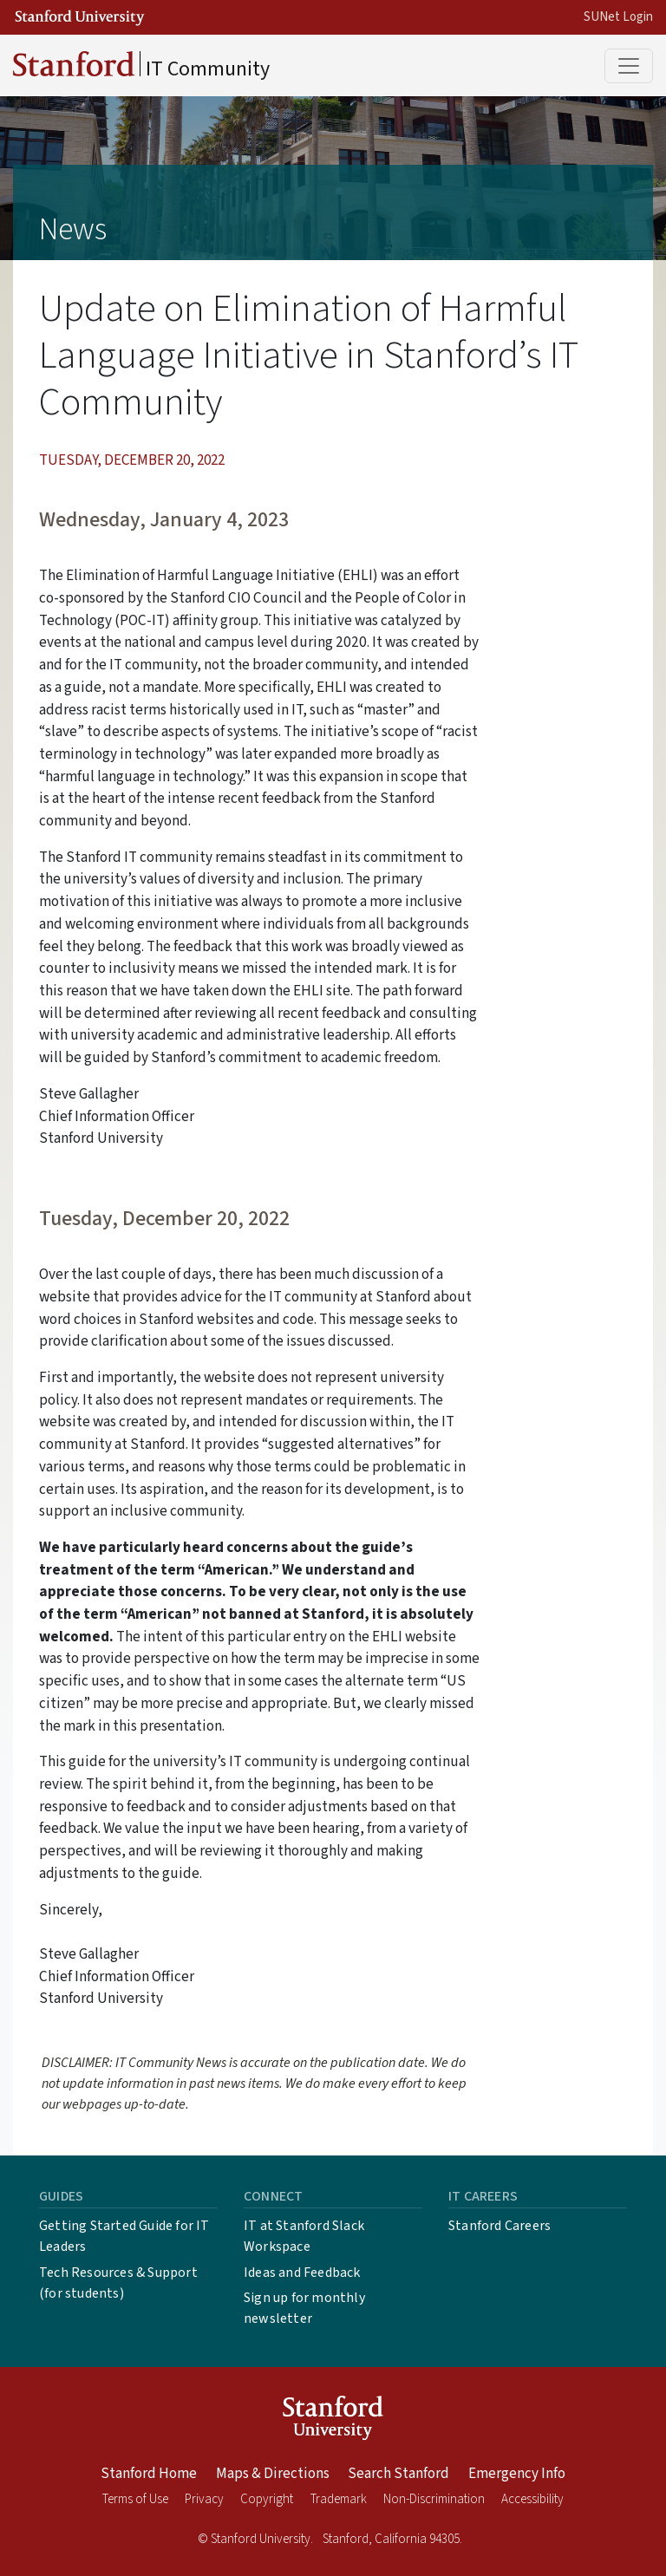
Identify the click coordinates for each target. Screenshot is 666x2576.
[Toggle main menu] (628, 66)
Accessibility (532, 2499)
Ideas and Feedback (302, 2272)
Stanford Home (149, 2473)
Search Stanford (398, 2473)
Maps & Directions (273, 2473)
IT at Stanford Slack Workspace (304, 2236)
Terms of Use (135, 2499)
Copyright (266, 2499)
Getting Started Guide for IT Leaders (124, 2236)
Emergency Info (516, 2473)
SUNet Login (618, 17)
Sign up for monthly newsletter (304, 2308)
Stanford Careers (499, 2225)
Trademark (338, 2499)
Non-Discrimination (434, 2499)
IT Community (141, 67)
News (73, 229)
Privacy (204, 2499)
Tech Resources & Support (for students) (118, 2283)
